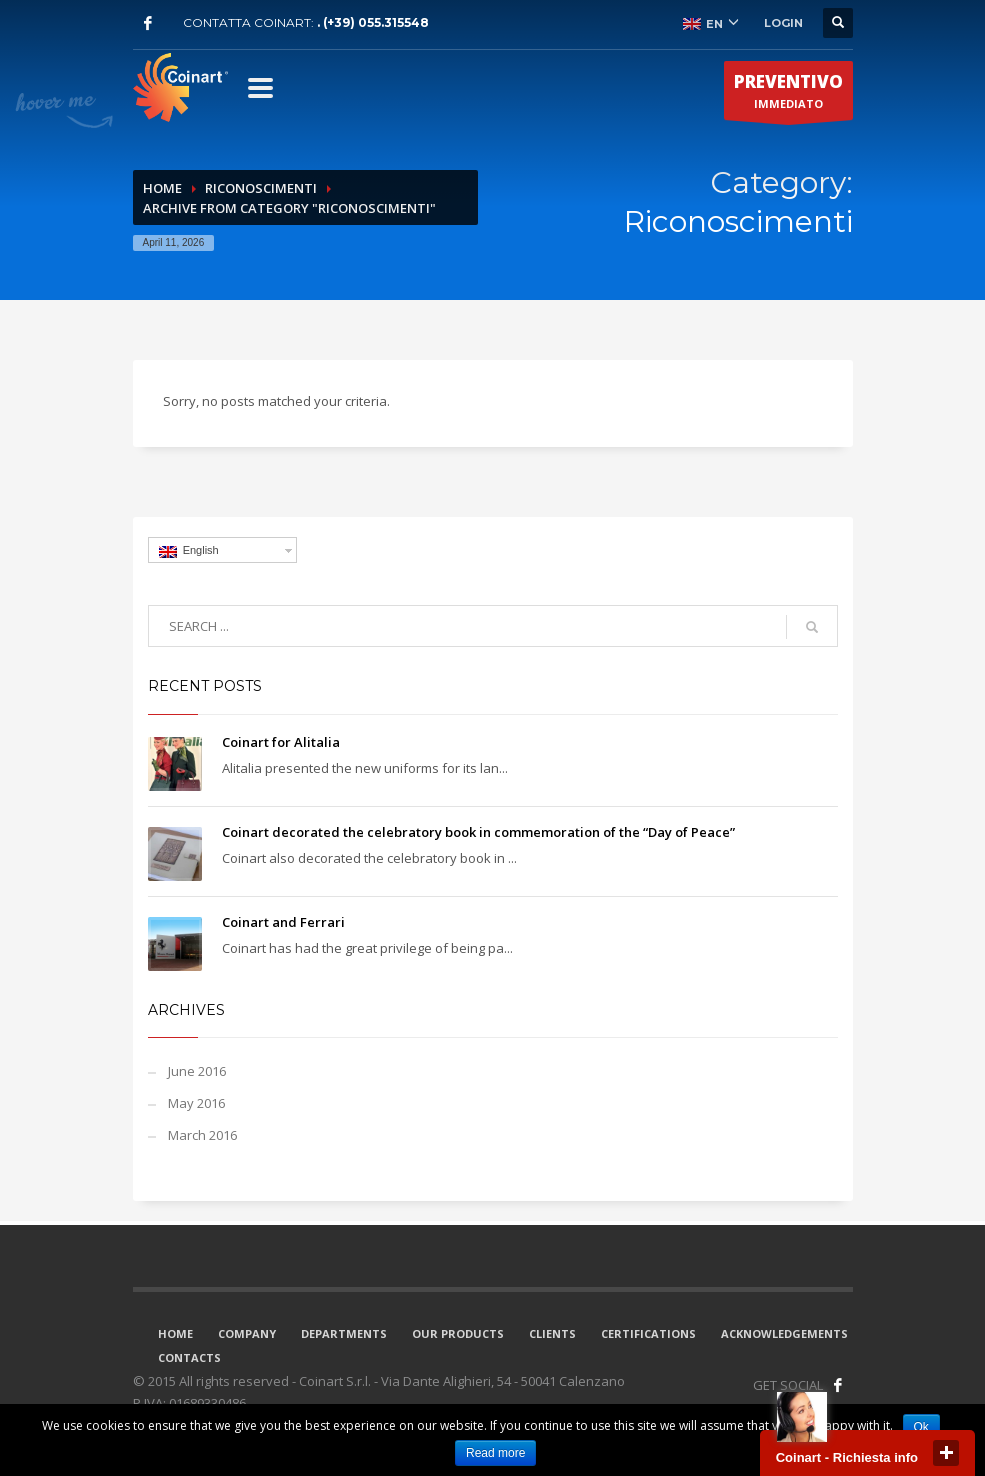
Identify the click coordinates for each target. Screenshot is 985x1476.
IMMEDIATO (788, 95)
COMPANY (247, 1333)
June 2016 (197, 1071)
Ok (921, 1427)
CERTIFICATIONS (648, 1333)
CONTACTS (189, 1357)
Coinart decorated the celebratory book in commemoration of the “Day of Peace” (478, 832)
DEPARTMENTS (344, 1333)
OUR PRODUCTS (458, 1333)
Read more (495, 1453)
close (946, 1453)
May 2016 (196, 1103)
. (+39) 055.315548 (373, 22)
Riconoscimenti (261, 188)
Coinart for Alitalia (281, 742)
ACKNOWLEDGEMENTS (784, 1333)
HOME (175, 1333)
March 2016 (202, 1135)
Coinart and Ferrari (283, 922)
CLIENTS (552, 1333)
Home (162, 188)
